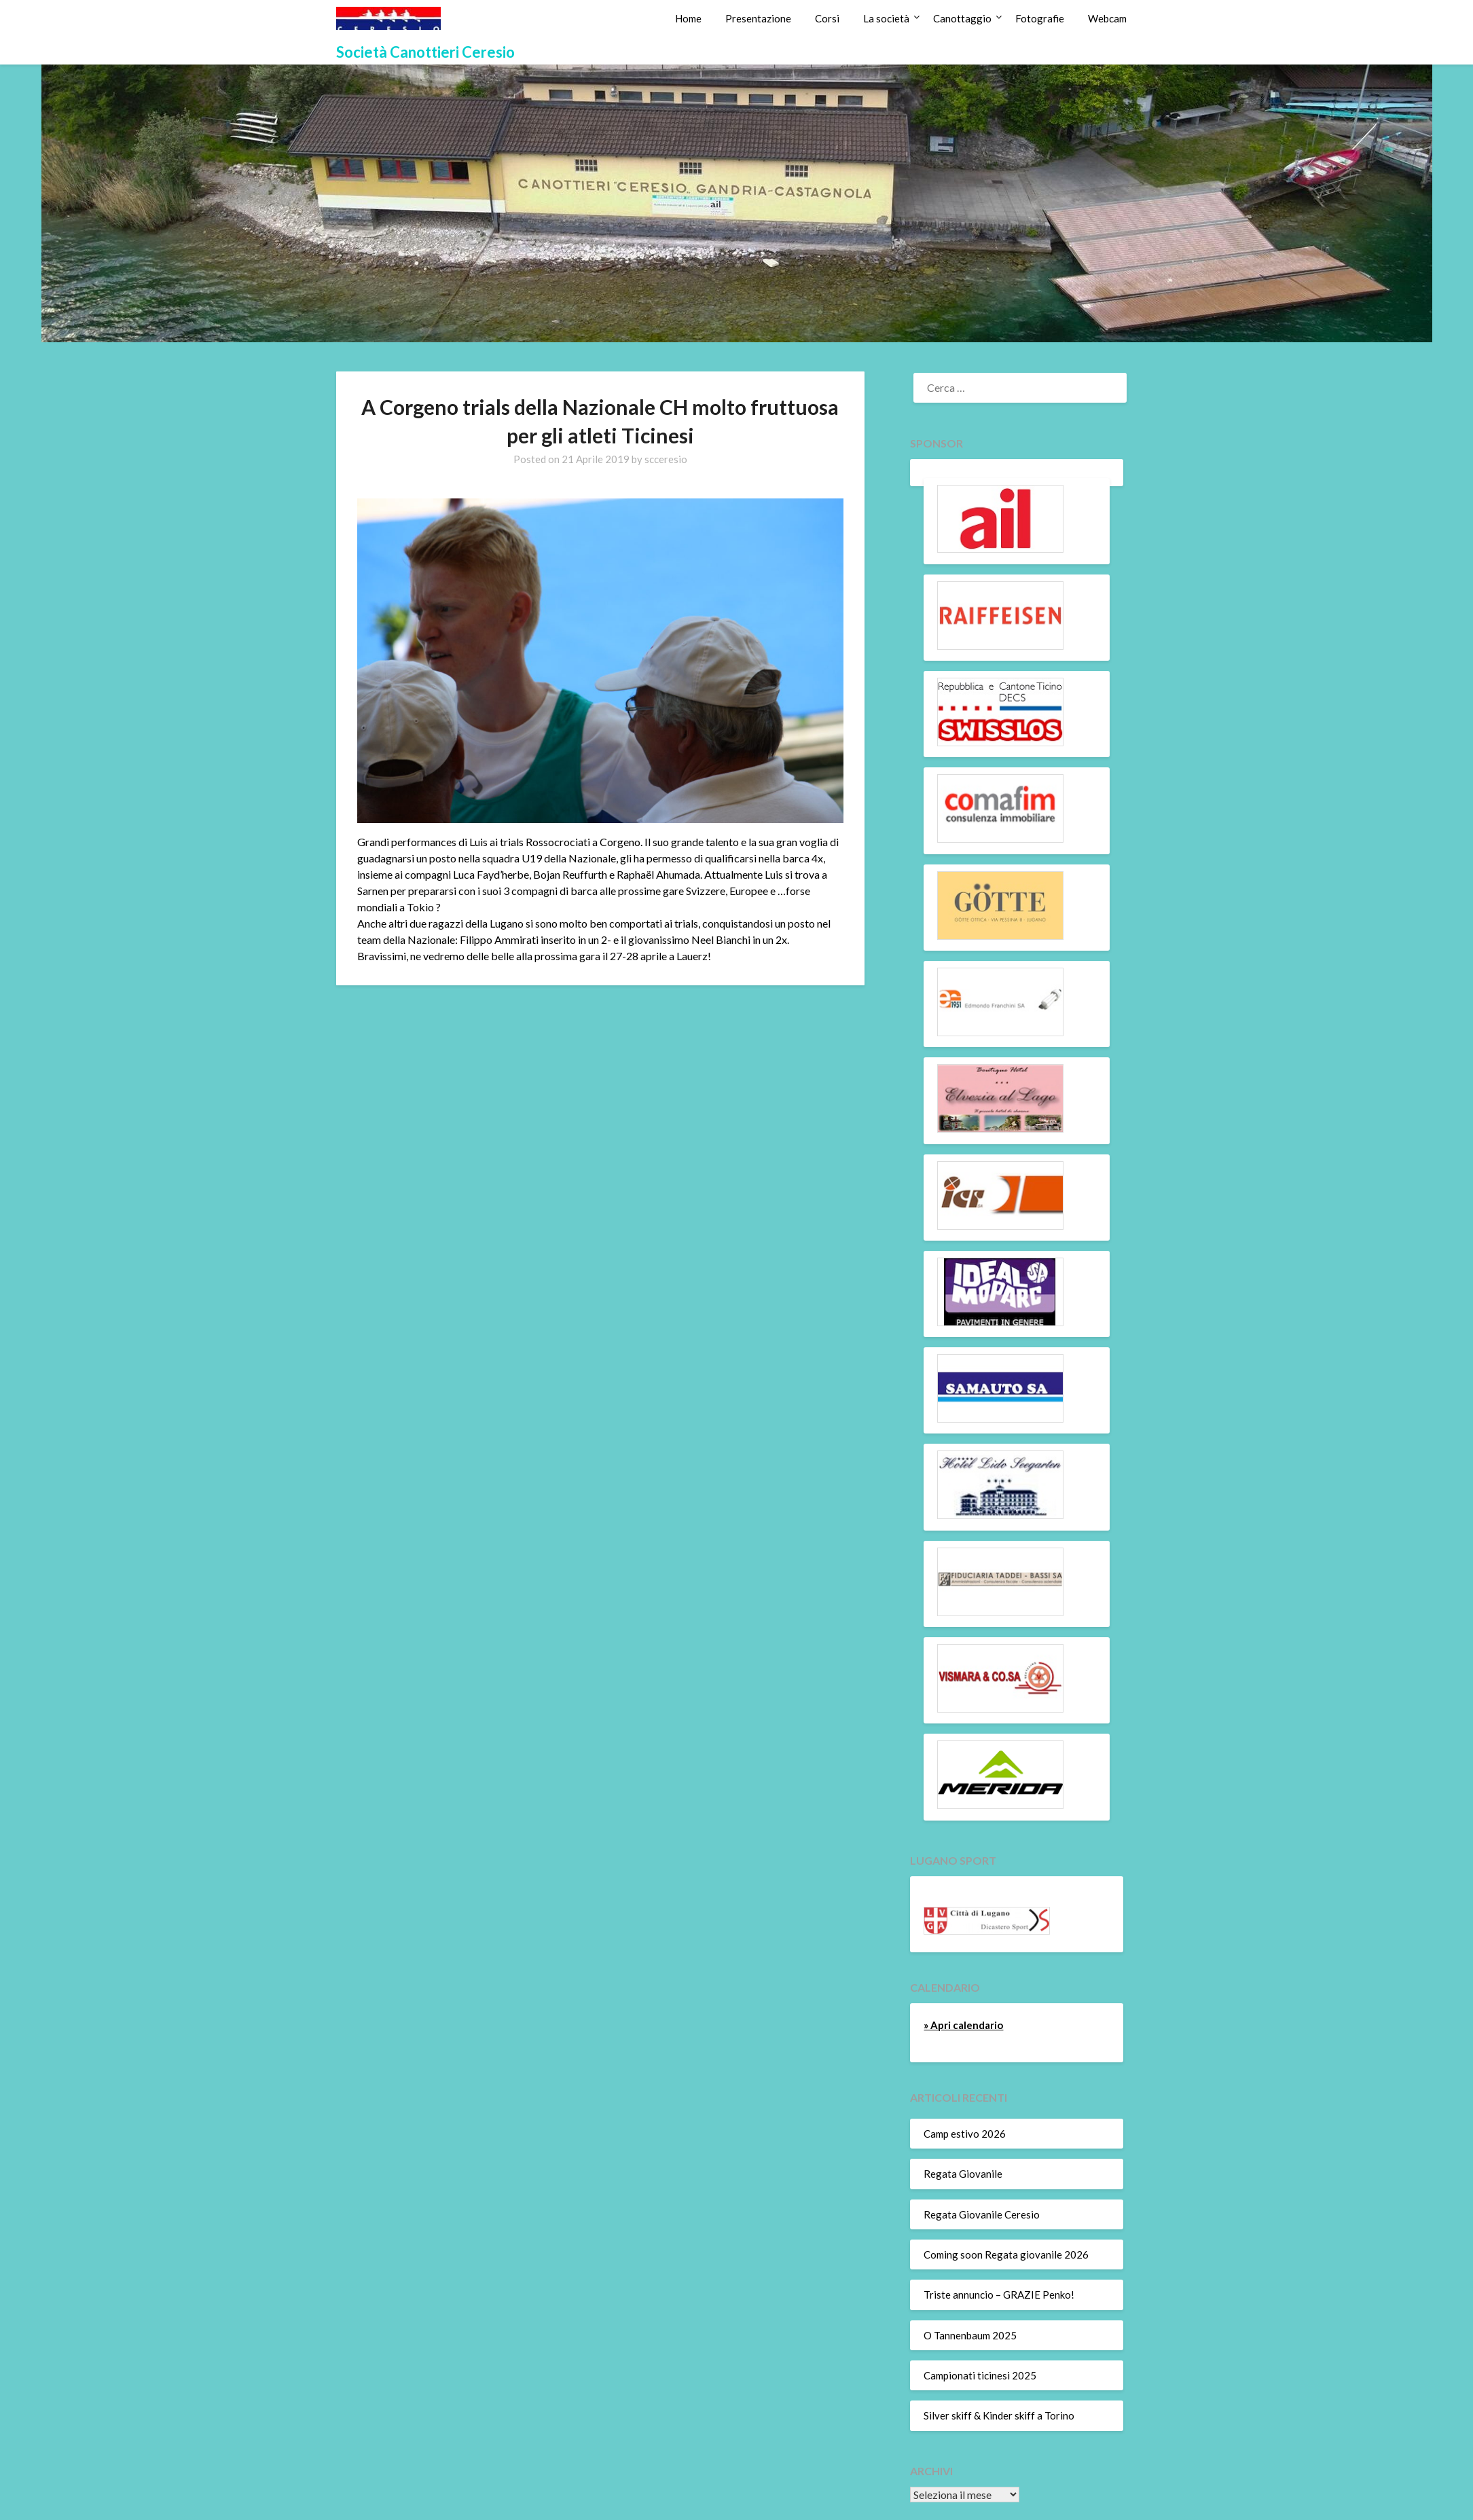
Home (688, 18)
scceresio (665, 459)
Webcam (1107, 18)
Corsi (827, 18)
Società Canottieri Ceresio (425, 52)
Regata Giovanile (963, 2174)
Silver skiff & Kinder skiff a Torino (999, 2415)
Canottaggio (962, 18)
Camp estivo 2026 (965, 2134)
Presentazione (758, 18)
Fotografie (1039, 18)
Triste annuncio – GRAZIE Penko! (999, 2294)
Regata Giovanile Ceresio (982, 2214)
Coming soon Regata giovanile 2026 (1006, 2254)
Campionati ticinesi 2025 (980, 2375)
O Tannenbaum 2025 (970, 2335)
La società (886, 18)
